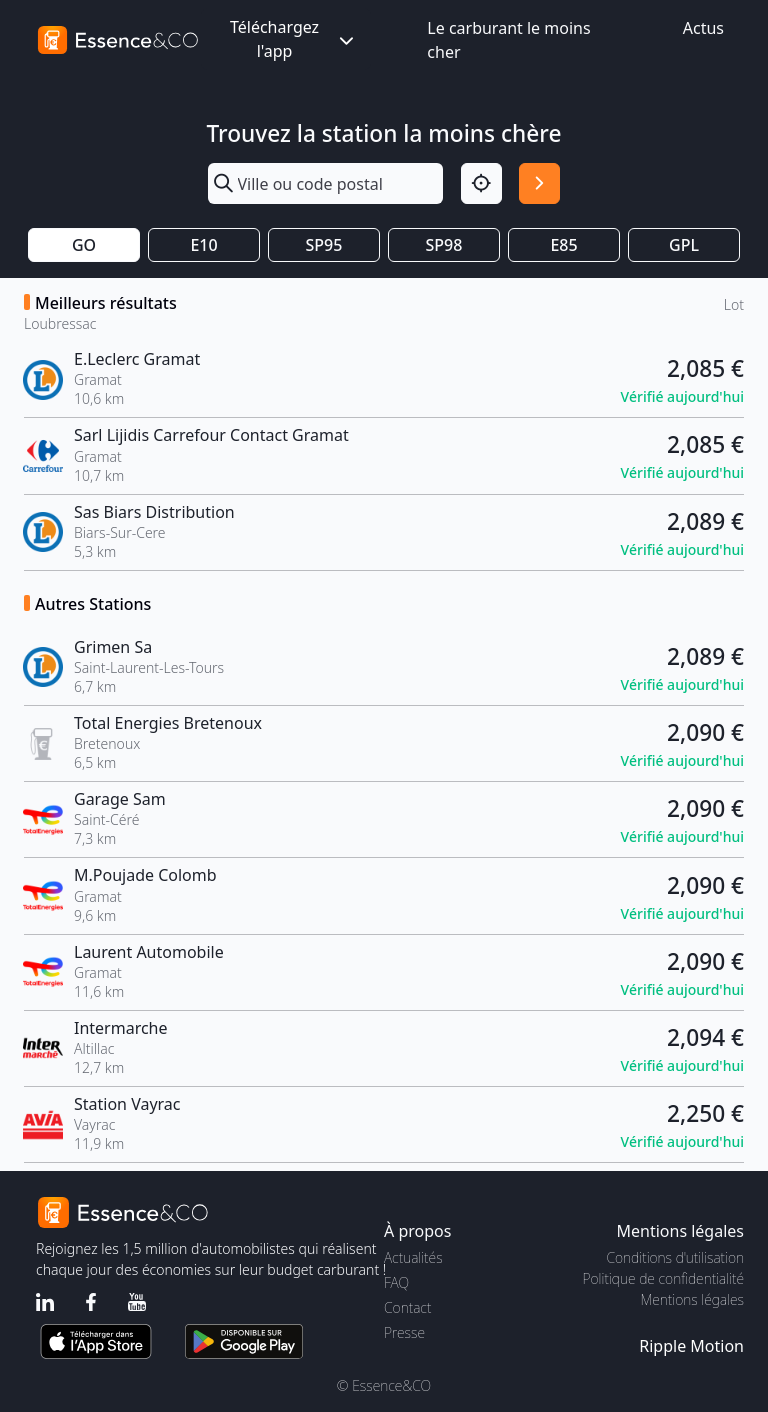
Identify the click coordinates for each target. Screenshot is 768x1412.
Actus (703, 28)
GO (84, 245)
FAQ (396, 1282)
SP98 (444, 245)
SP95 (324, 245)
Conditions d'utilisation (675, 1257)
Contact (407, 1307)
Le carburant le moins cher (508, 40)
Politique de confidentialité (663, 1278)
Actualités (413, 1257)
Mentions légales (692, 1299)
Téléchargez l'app (294, 39)
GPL (684, 245)
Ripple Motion (691, 1346)
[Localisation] (481, 183)
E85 (563, 245)
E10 (203, 245)
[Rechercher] (539, 183)
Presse (404, 1332)
